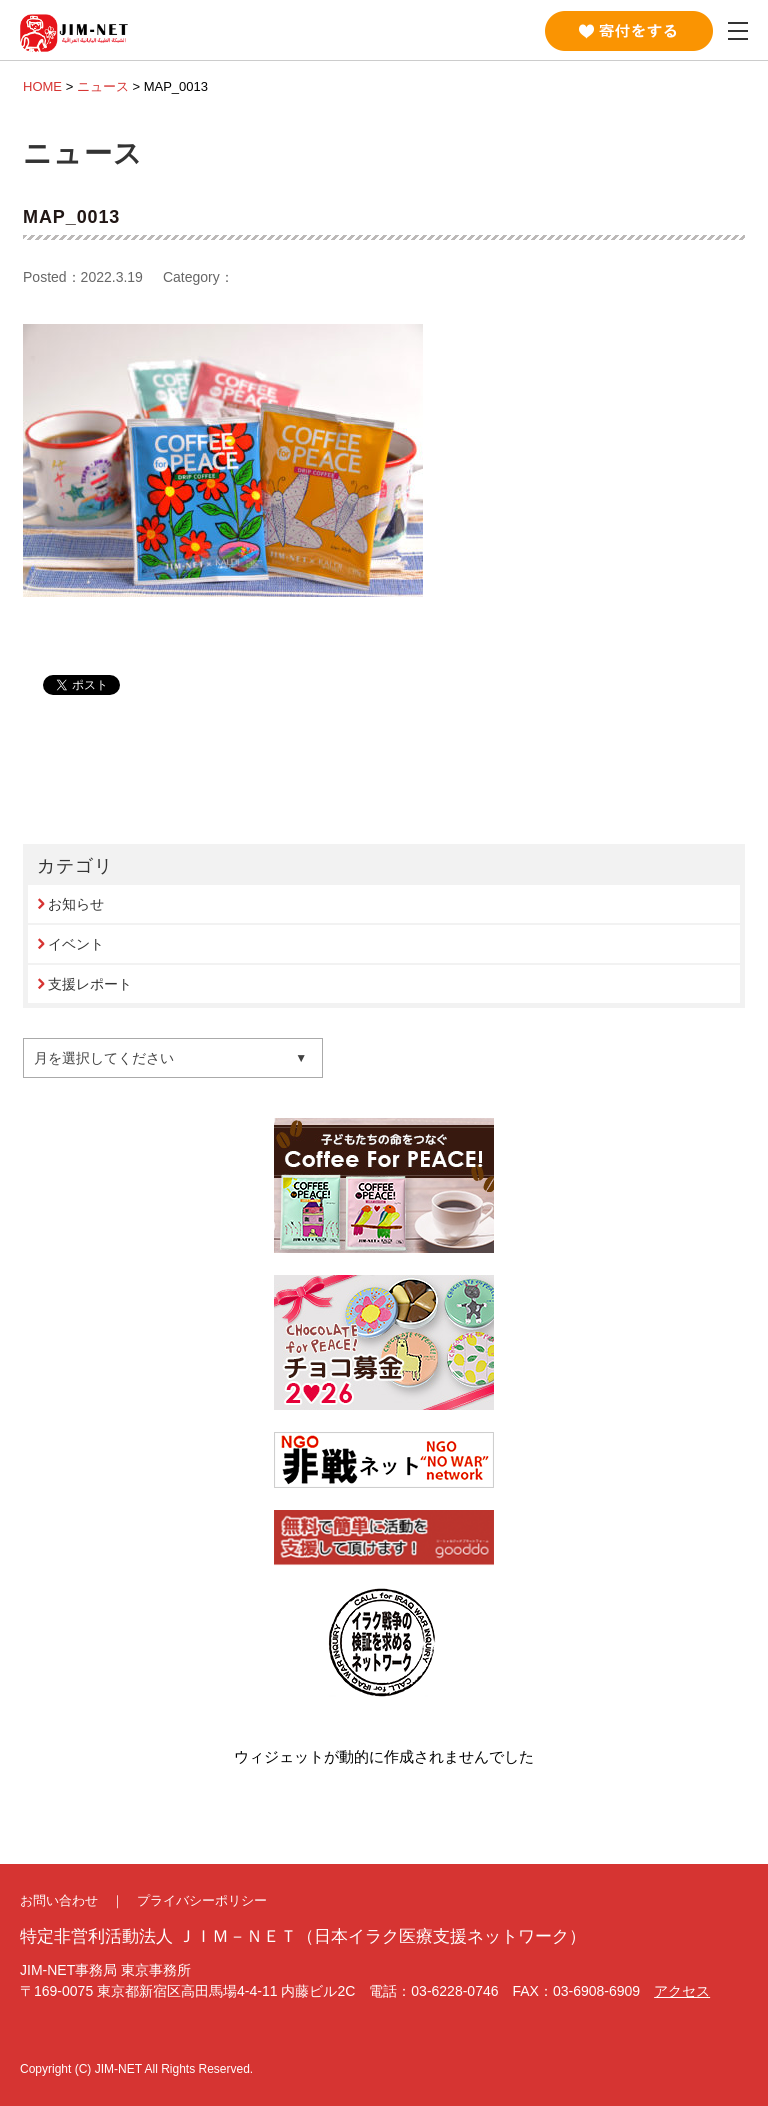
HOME (42, 86)
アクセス (682, 1991)
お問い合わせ (59, 1900)
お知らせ (76, 904)
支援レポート (90, 984)
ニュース (103, 86)
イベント (76, 944)
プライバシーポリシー (202, 1900)
